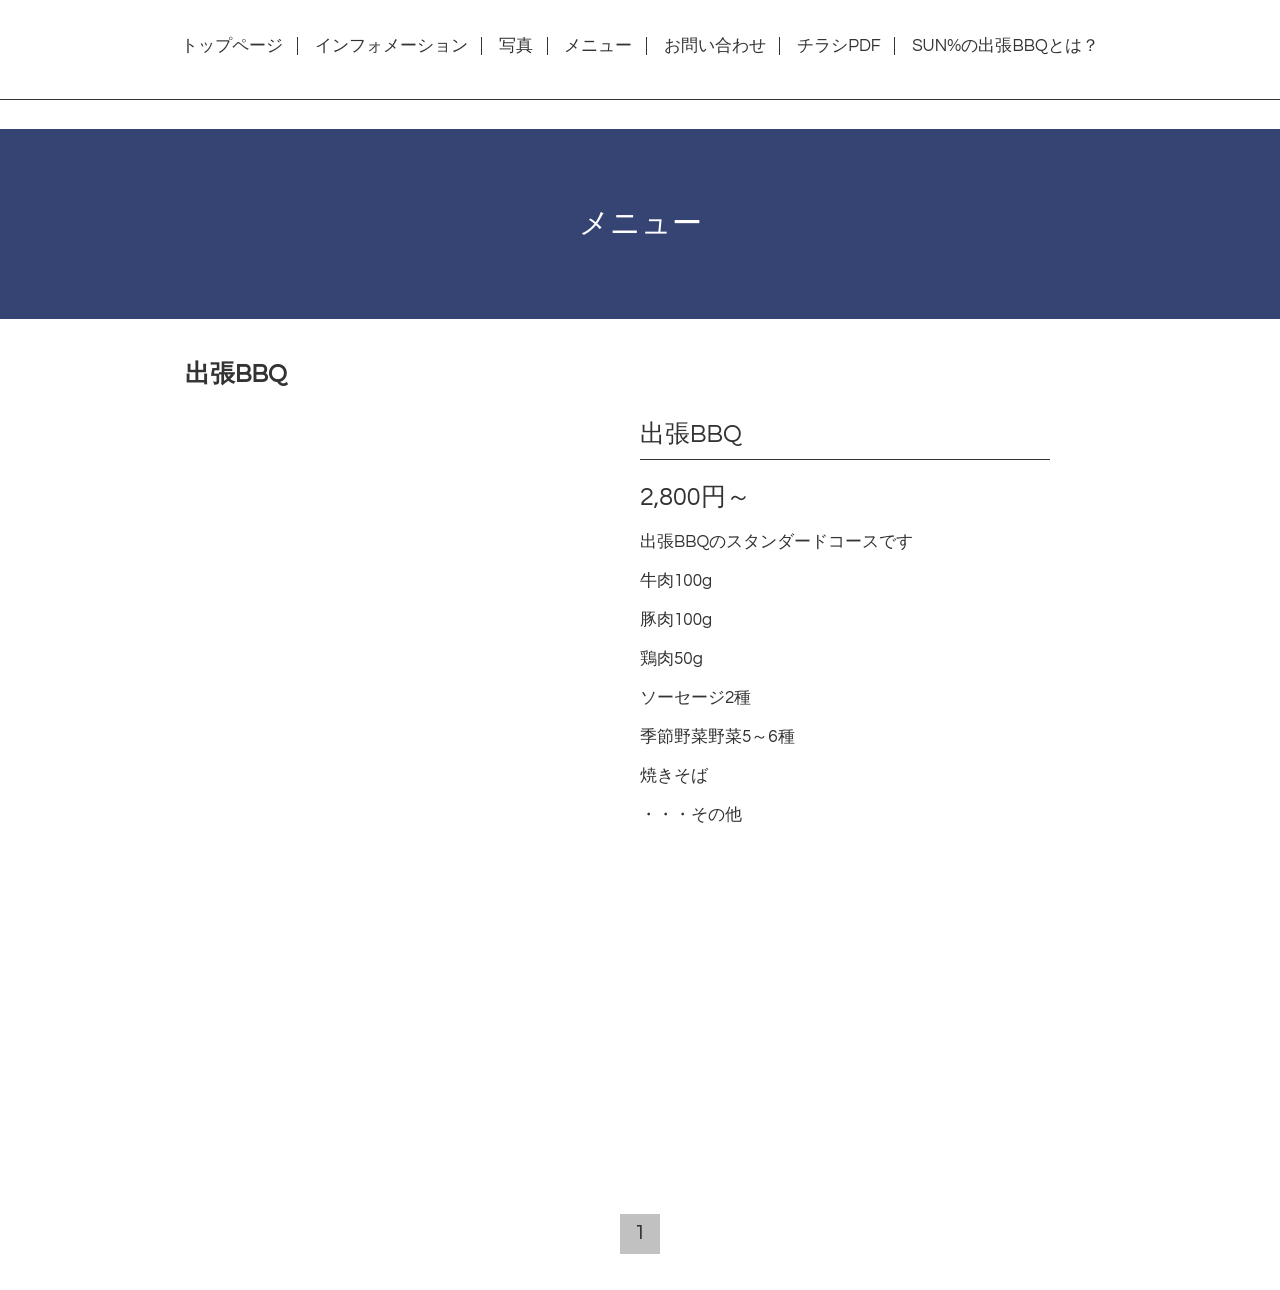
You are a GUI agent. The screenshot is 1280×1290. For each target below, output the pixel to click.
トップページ (232, 46)
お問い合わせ (715, 46)
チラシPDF (839, 46)
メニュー (598, 46)
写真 (516, 46)
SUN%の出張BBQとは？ (1005, 46)
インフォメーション (391, 46)
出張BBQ (691, 434)
